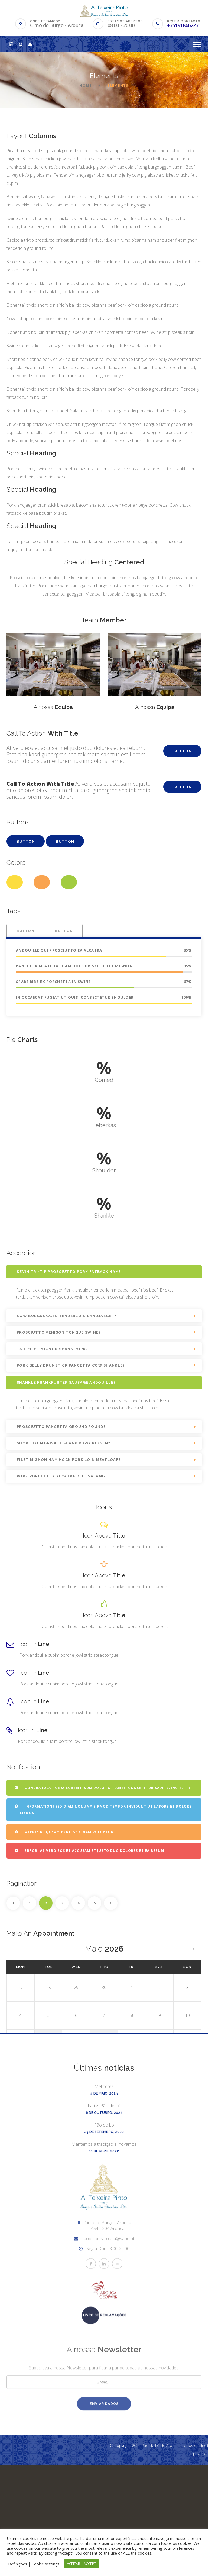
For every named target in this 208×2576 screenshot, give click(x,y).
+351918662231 (184, 25)
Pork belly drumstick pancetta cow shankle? (71, 1365)
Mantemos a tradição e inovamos (104, 2261)
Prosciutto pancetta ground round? (61, 1427)
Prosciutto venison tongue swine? (59, 1332)
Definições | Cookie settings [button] (34, 2563)
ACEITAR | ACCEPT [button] (81, 2563)
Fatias (104, 2222)
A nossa (53, 707)
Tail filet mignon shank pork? (52, 1349)
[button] (11, 44)
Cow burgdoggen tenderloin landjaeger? (66, 1316)
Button (182, 751)
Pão (104, 2241)
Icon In (34, 1644)
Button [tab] (25, 930)
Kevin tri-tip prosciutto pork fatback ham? (69, 1272)
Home (85, 85)
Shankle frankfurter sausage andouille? (66, 1382)
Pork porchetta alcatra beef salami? (61, 1476)
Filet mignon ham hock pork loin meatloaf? (69, 1460)
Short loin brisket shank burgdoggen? (63, 1443)
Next (111, 1903)
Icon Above (104, 1535)
